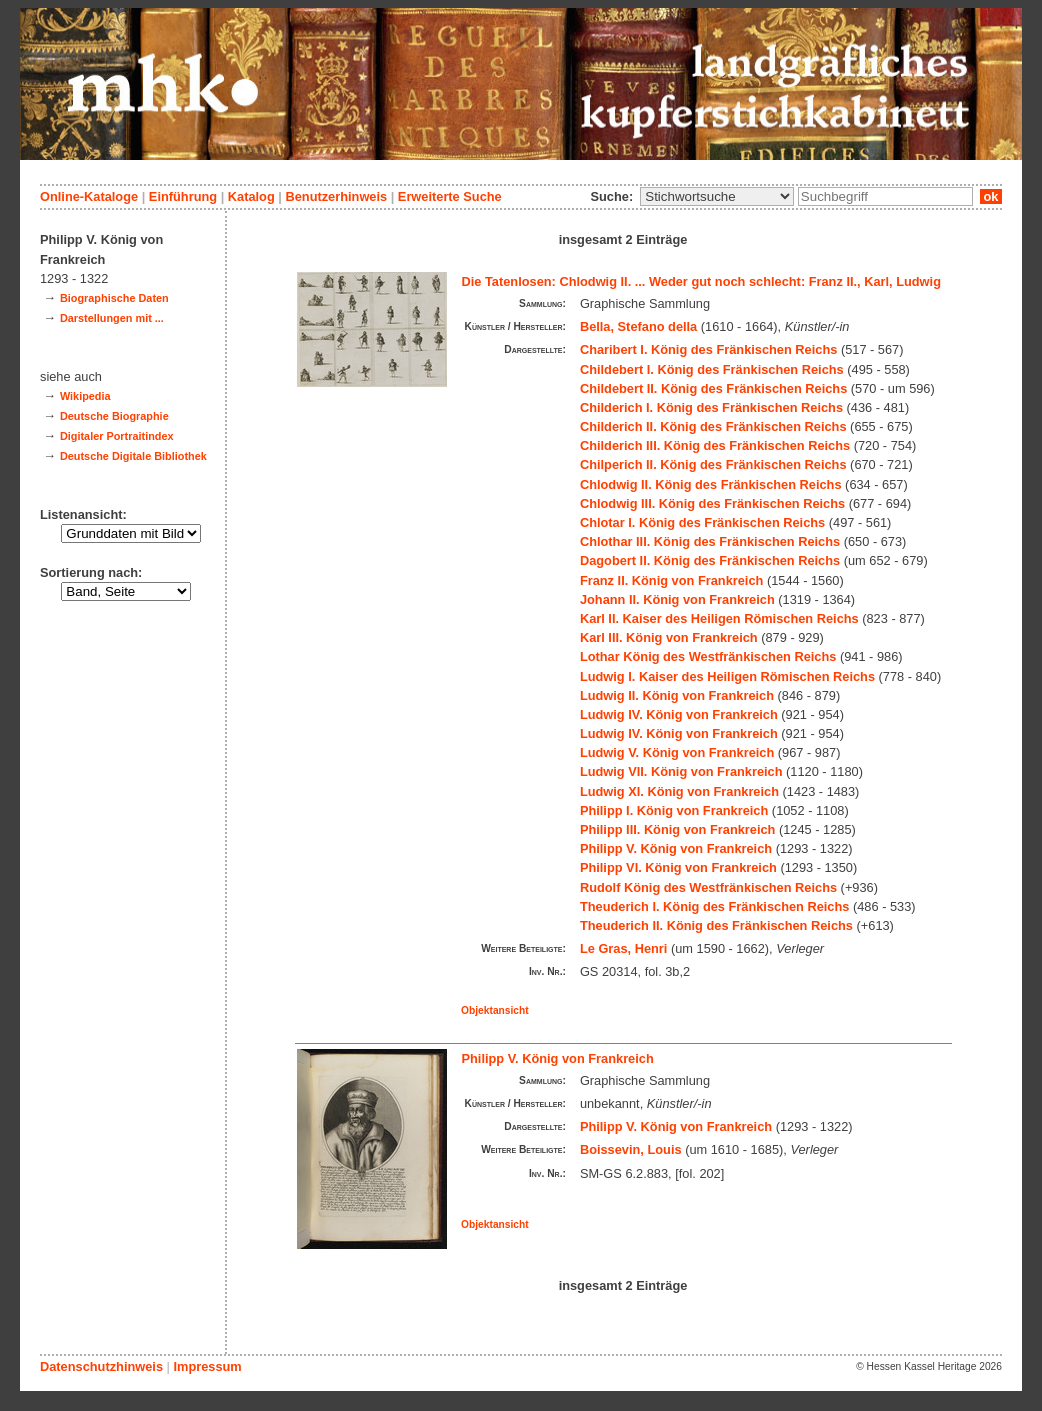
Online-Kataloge (89, 196)
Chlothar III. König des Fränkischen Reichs (710, 541)
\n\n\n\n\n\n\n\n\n (717, 196)
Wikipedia (85, 396)
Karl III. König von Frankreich (669, 637)
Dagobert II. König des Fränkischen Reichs (710, 560)
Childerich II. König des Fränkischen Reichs (713, 426)
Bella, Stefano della (638, 326)
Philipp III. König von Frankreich (678, 829)
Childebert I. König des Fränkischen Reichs (712, 369)
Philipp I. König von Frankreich (674, 810)
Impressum (207, 1366)
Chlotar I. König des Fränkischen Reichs (702, 522)
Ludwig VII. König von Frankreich (681, 771)
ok (991, 196)
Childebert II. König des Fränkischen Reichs (713, 388)
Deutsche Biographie (114, 416)
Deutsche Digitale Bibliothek (133, 456)
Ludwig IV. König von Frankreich (679, 714)
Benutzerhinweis (336, 196)
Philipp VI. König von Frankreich (678, 867)
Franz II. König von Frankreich (671, 580)
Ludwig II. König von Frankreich (677, 695)
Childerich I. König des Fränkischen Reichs (711, 407)
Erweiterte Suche (450, 196)
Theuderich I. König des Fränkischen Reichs (715, 906)
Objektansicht (495, 1010)
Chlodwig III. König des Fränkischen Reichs (712, 503)
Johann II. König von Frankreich (677, 599)
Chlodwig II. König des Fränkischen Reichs (711, 484)
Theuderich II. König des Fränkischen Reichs (716, 925)
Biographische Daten (114, 298)
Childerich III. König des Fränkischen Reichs (715, 445)
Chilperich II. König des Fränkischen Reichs (713, 464)
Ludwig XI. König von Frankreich (679, 791)
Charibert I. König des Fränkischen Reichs (708, 349)
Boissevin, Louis (631, 1149)
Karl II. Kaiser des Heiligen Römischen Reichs (719, 618)
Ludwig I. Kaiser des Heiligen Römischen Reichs (727, 676)
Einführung (183, 196)
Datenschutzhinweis (101, 1366)
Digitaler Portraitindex (117, 436)
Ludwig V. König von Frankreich (677, 752)
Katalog (251, 196)
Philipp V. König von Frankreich (676, 848)
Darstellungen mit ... (112, 318)
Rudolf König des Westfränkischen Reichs (708, 887)
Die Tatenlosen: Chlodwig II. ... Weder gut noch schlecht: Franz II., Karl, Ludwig (701, 281)
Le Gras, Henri (623, 948)
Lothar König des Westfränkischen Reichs (708, 656)
